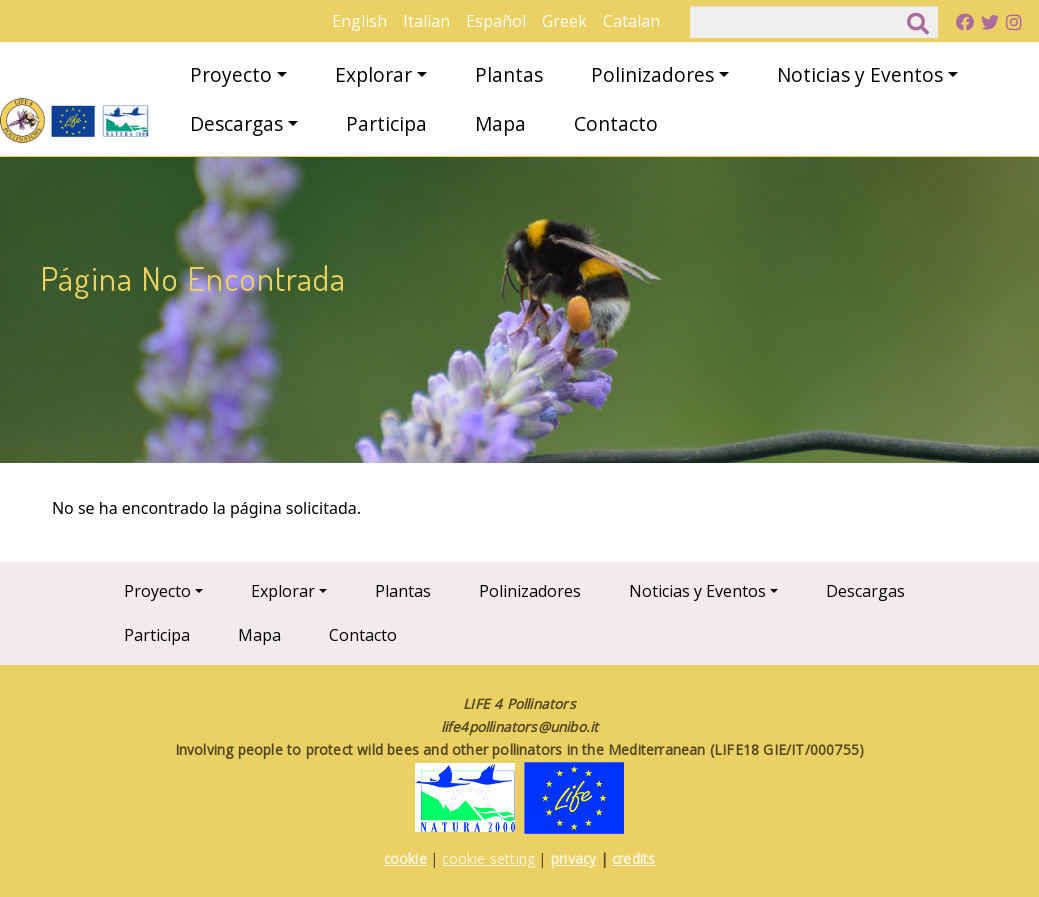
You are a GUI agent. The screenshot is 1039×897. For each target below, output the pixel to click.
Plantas (509, 74)
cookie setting (488, 858)
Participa (386, 123)
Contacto (616, 123)
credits (633, 858)
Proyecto (231, 74)
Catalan (631, 21)
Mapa (500, 123)
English (359, 21)
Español (496, 21)
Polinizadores (652, 74)
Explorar (373, 74)
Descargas (236, 123)
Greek (564, 21)
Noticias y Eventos (860, 74)
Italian (426, 21)
